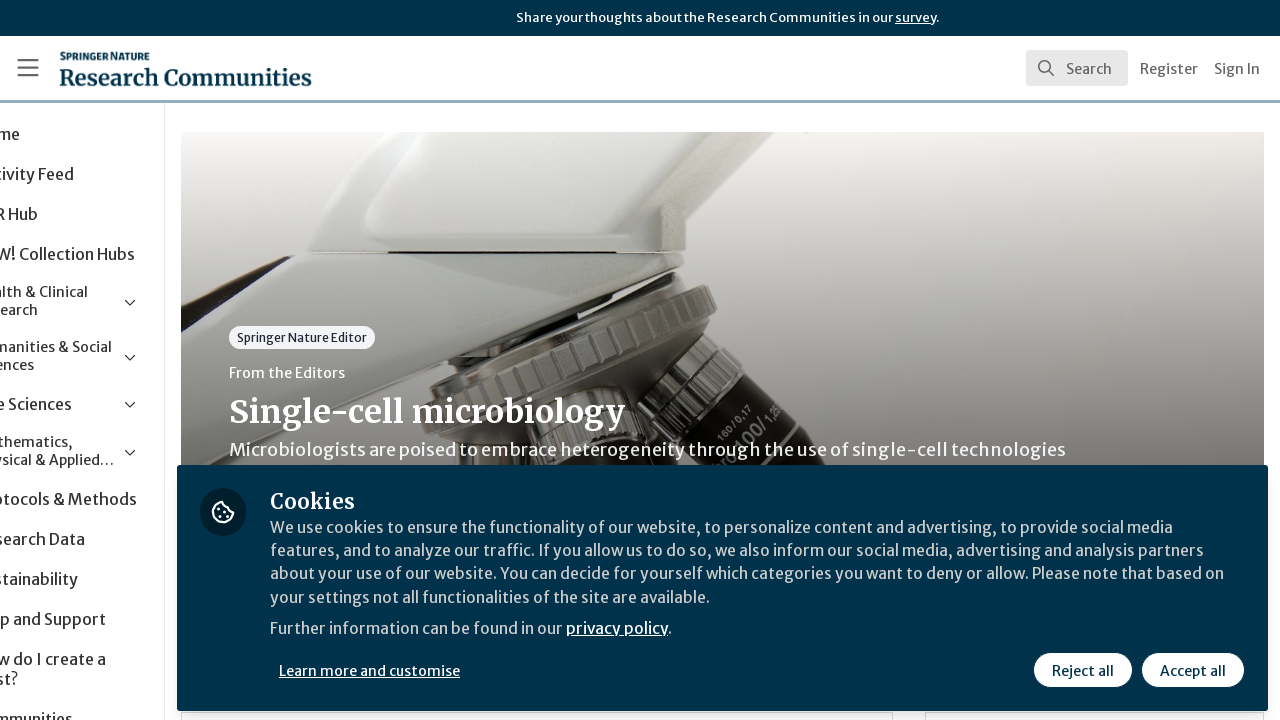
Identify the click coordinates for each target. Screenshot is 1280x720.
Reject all (1082, 667)
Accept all (1192, 667)
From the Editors (378, 373)
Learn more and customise (461, 667)
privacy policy (712, 628)
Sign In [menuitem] (1237, 69)
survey (915, 17)
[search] (1077, 68)
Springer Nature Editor (393, 337)
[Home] (156, 68)
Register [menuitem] (1169, 69)
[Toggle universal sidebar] (28, 68)
